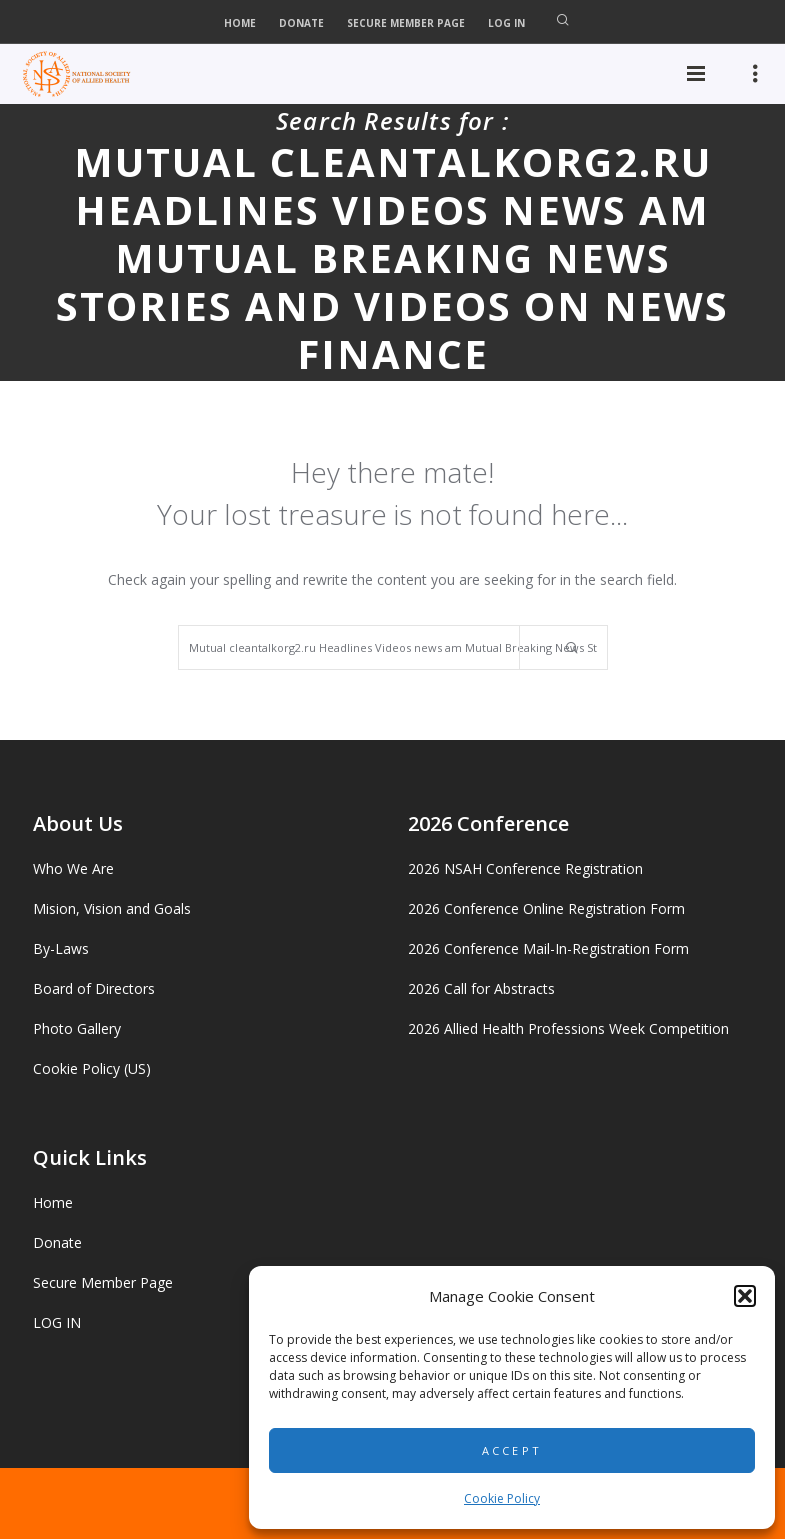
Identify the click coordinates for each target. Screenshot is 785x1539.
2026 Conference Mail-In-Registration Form (548, 948)
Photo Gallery (77, 1028)
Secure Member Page (406, 23)
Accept (512, 1450)
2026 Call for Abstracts (481, 988)
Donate (301, 23)
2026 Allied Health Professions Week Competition (568, 1028)
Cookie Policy (502, 1498)
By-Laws (61, 948)
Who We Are (73, 868)
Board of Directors (94, 988)
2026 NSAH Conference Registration (525, 868)
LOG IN (506, 23)
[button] (745, 1296)
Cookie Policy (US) (92, 1068)
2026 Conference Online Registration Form (546, 908)
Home (240, 23)
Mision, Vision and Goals (112, 908)
